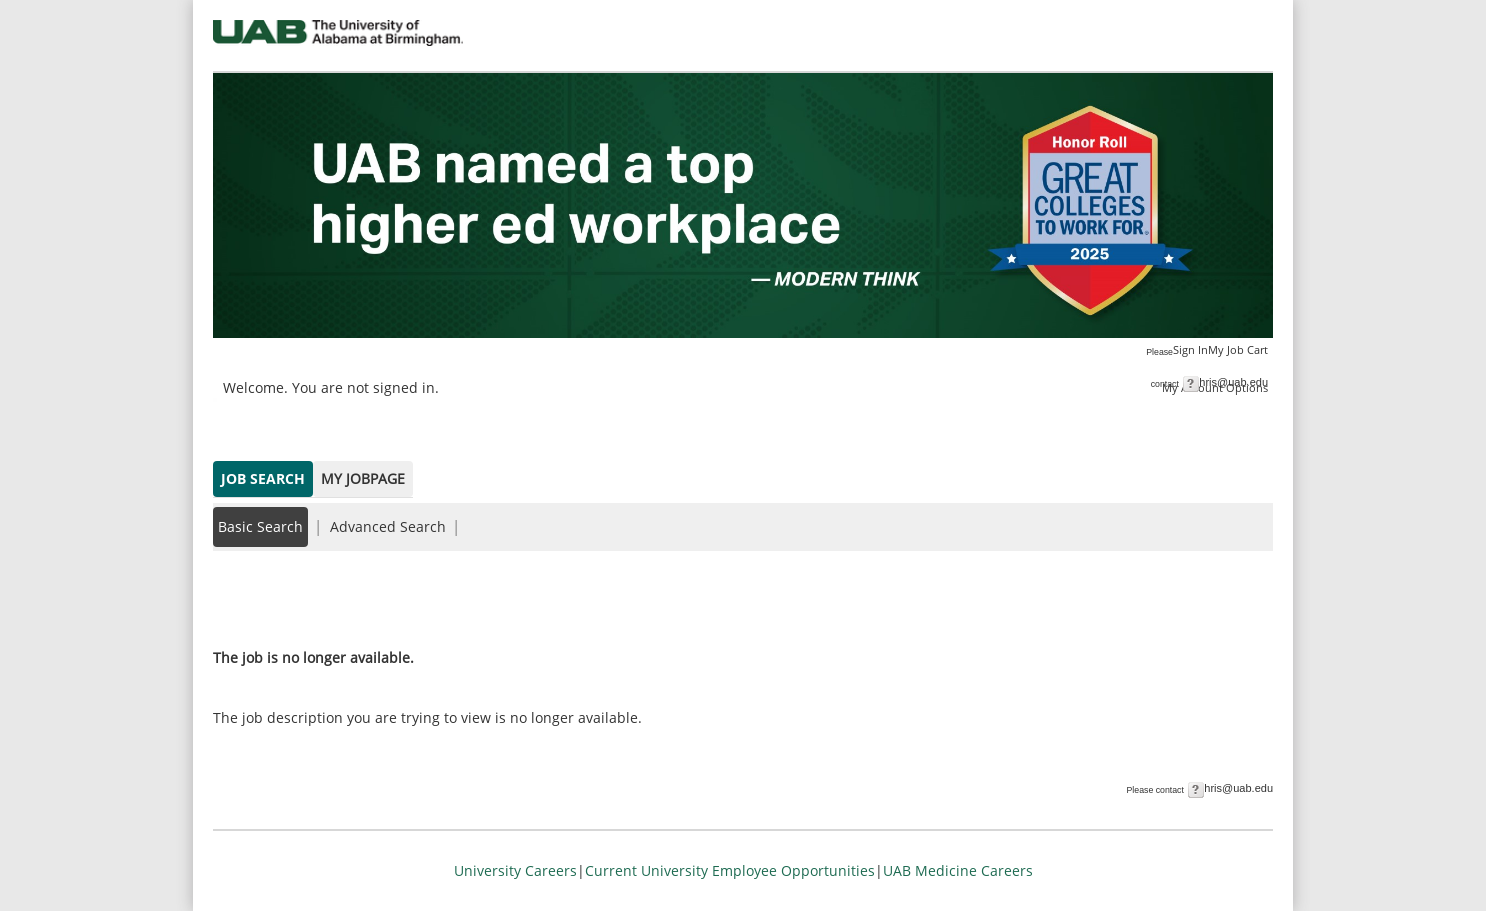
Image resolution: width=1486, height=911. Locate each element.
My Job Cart (1238, 349)
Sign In (1190, 349)
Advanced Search (388, 526)
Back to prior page (276, 597)
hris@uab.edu (1233, 382)
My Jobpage (363, 478)
